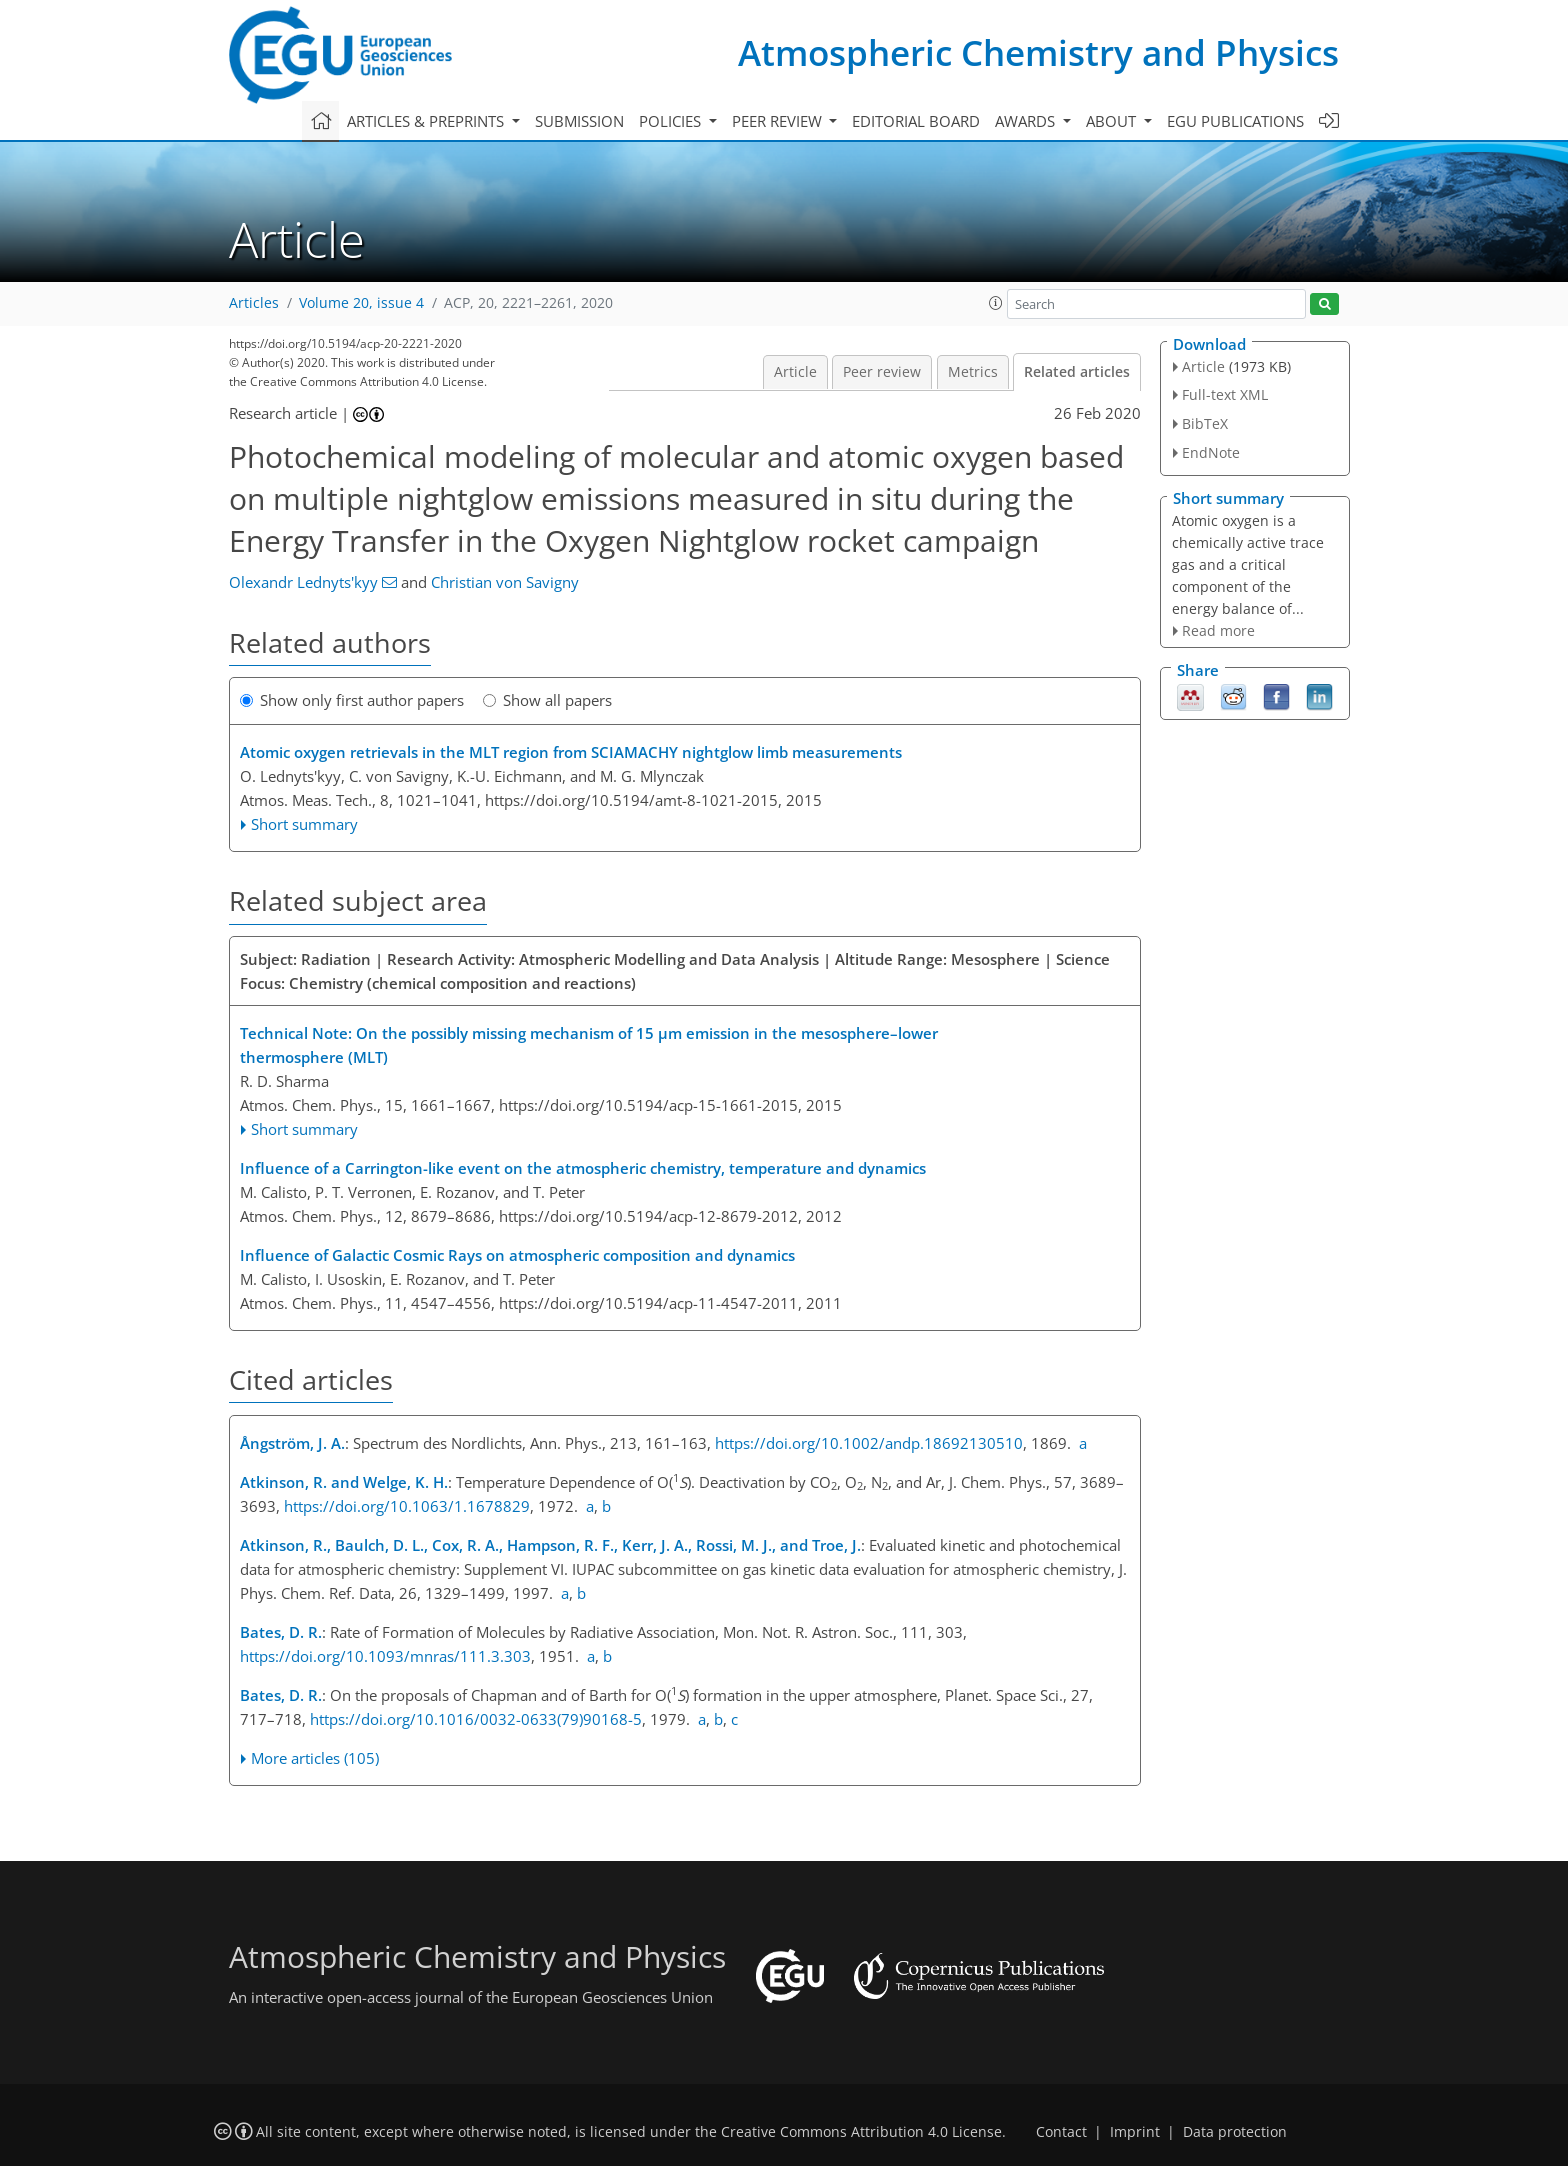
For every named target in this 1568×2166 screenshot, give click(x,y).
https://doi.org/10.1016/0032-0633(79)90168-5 (476, 1719)
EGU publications (1235, 121)
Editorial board (916, 121)
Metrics (973, 372)
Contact (1061, 2132)
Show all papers (547, 700)
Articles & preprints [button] (427, 121)
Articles (254, 303)
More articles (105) (315, 1758)
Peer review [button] (779, 121)
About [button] (1113, 121)
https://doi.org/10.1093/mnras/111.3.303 (385, 1656)
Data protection (1235, 2132)
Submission (579, 121)
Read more (1218, 630)
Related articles (1077, 372)
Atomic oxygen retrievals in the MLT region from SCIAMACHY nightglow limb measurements (571, 752)
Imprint (1135, 2132)
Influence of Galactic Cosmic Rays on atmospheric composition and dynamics (517, 1255)
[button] (996, 303)
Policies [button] (672, 121)
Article (795, 372)
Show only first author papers (352, 700)
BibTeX (1205, 423)
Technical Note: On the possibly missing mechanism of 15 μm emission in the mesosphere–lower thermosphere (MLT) (589, 1045)
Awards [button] (1027, 121)
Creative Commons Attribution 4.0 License (861, 2132)
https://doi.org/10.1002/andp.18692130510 (869, 1443)
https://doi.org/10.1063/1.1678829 (407, 1506)
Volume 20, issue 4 (361, 303)
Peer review (882, 372)
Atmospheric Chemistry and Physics (1038, 52)
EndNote (1211, 452)
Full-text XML (1225, 394)
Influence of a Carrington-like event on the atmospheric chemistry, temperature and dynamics (583, 1168)
